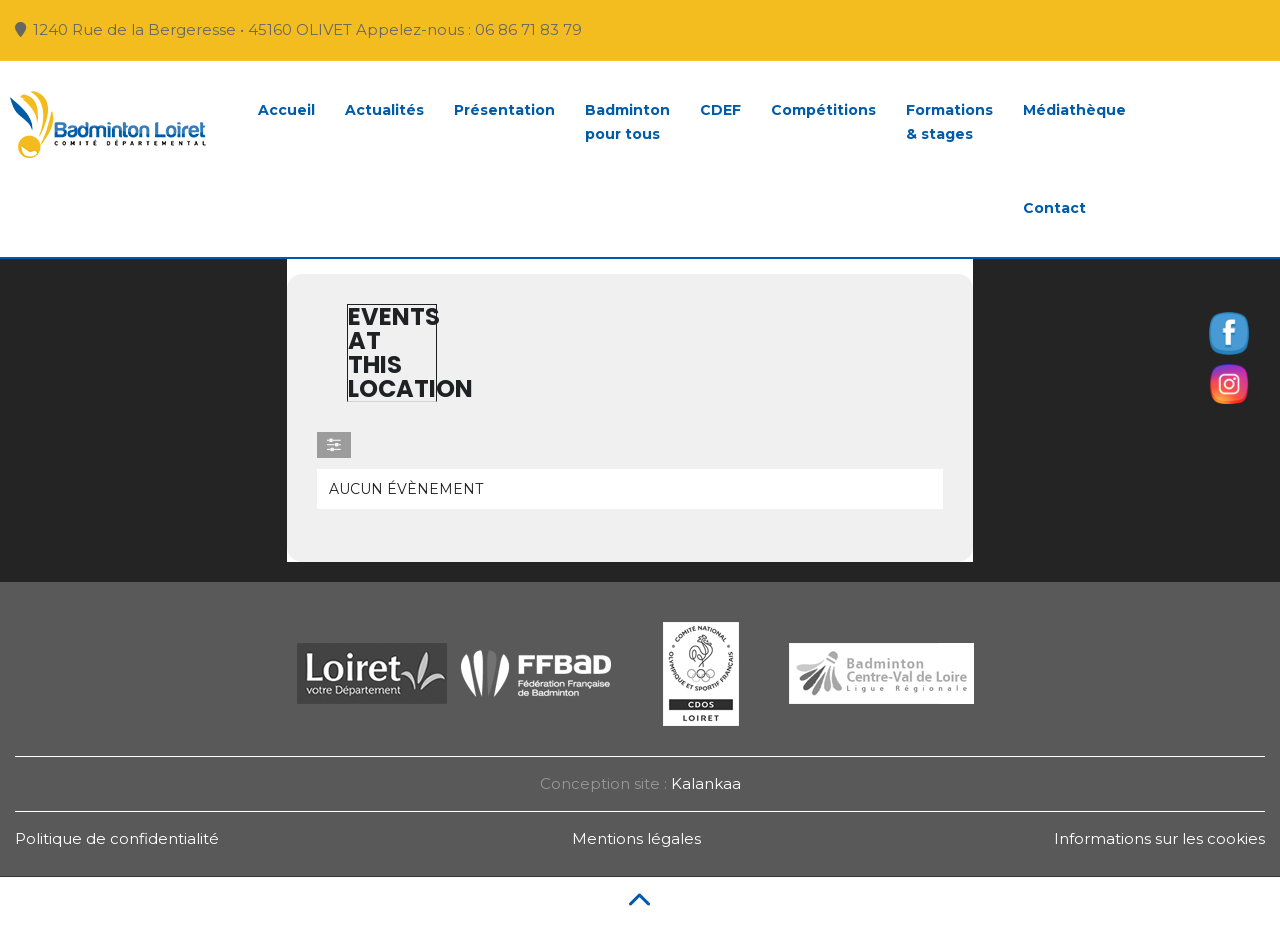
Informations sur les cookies (1159, 838)
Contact (1054, 208)
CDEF (720, 110)
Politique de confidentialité (117, 838)
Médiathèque (1074, 110)
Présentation (504, 110)
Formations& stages (949, 122)
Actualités (384, 110)
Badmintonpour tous (627, 122)
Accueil (286, 110)
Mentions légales (636, 838)
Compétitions (823, 110)
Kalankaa (706, 783)
